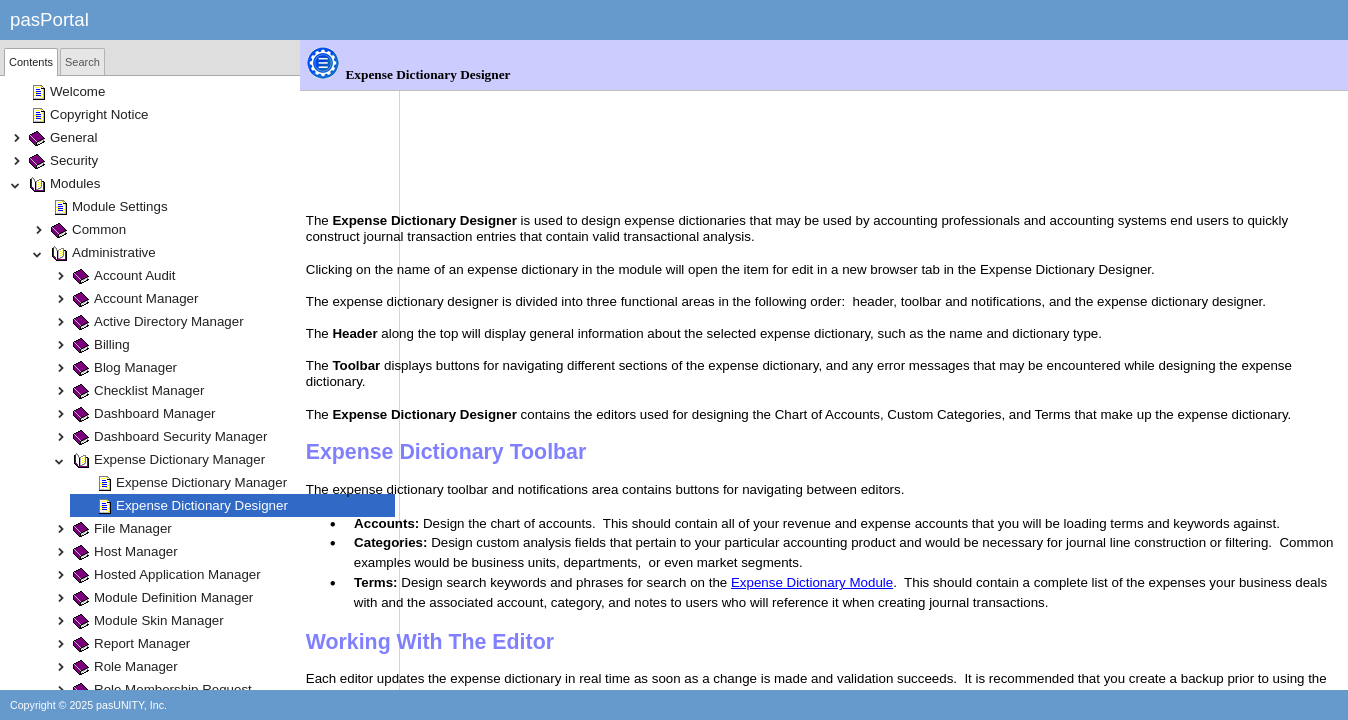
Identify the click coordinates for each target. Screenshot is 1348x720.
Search (82, 62)
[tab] (31, 62)
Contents (31, 62)
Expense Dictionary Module (912, 536)
